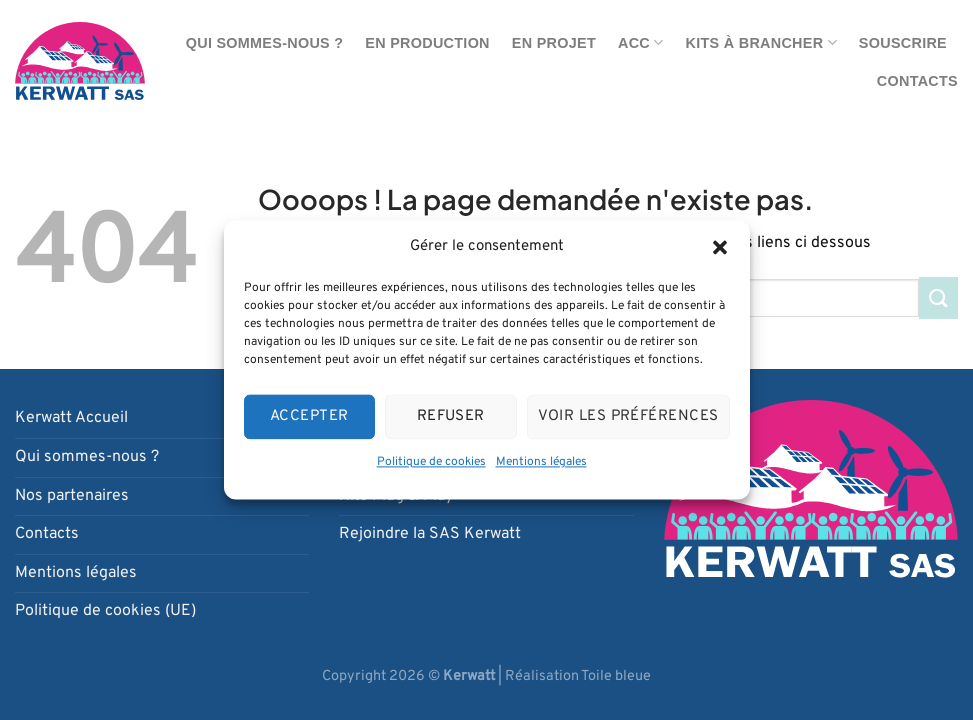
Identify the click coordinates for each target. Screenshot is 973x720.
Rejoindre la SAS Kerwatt (430, 534)
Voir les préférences (628, 416)
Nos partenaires (72, 496)
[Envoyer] (938, 297)
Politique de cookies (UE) (105, 611)
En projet (554, 43)
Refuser (451, 416)
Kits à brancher (761, 42)
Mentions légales (541, 462)
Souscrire (903, 43)
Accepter (309, 416)
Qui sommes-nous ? (265, 43)
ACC (641, 42)
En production (427, 43)
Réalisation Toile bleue (578, 676)
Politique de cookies (431, 462)
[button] (720, 247)
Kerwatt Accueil (71, 418)
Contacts (917, 81)
